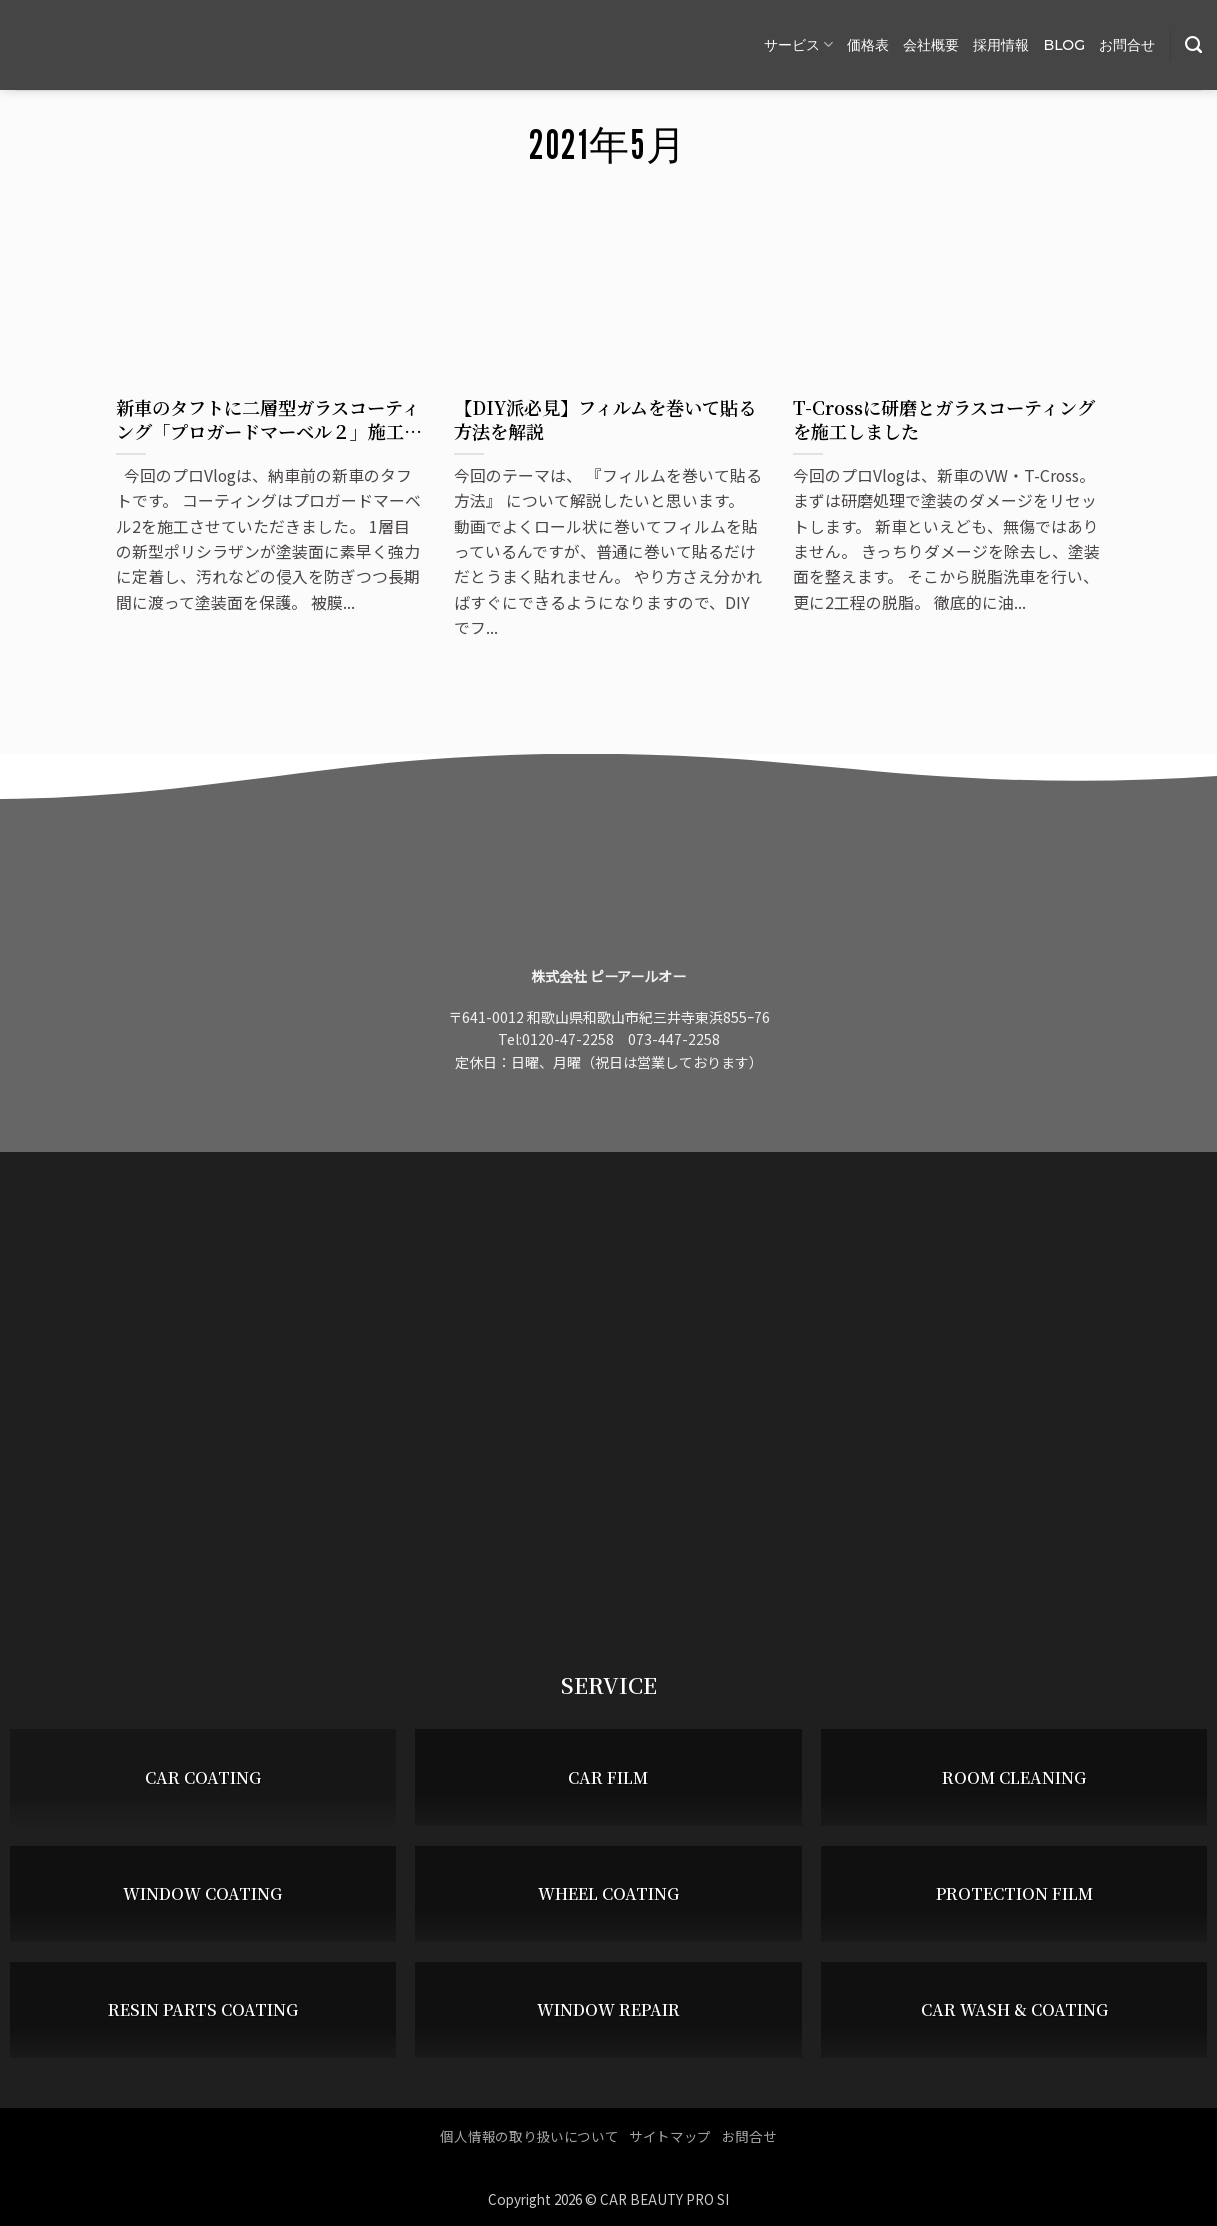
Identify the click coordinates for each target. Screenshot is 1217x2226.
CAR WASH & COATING (1014, 2010)
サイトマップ (670, 2136)
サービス (798, 44)
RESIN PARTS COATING (203, 2010)
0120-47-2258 (568, 1039)
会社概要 (931, 45)
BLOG (1064, 45)
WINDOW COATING (202, 1894)
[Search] (1193, 45)
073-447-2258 (674, 1039)
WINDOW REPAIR (608, 2010)
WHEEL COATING (608, 1894)
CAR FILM (608, 1777)
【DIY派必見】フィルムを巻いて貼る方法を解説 (605, 419)
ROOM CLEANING (1014, 1777)
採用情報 (1001, 45)
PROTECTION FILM (1014, 1894)
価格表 (868, 45)
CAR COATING (203, 1777)
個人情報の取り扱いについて (529, 2136)
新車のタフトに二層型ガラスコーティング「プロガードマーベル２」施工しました (269, 419)
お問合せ (1127, 45)
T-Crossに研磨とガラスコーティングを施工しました (944, 419)
